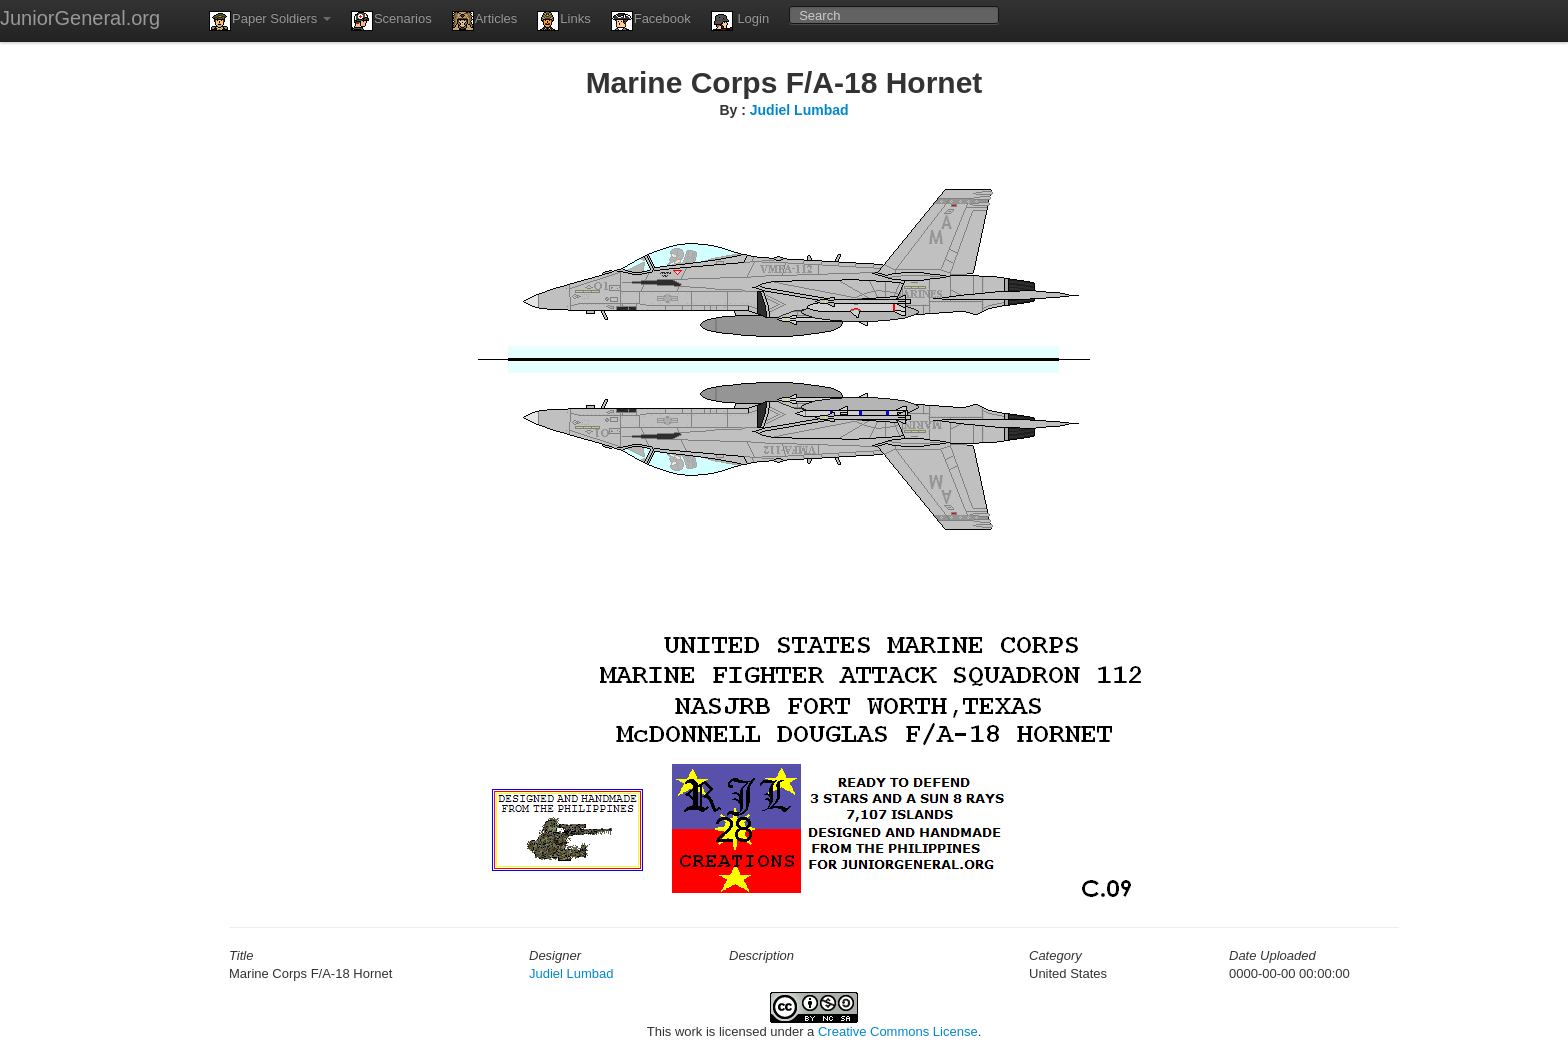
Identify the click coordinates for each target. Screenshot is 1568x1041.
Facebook (651, 21)
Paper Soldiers (270, 21)
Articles (485, 21)
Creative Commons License (898, 1031)
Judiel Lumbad (799, 110)
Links (563, 21)
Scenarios (391, 21)
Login (740, 21)
